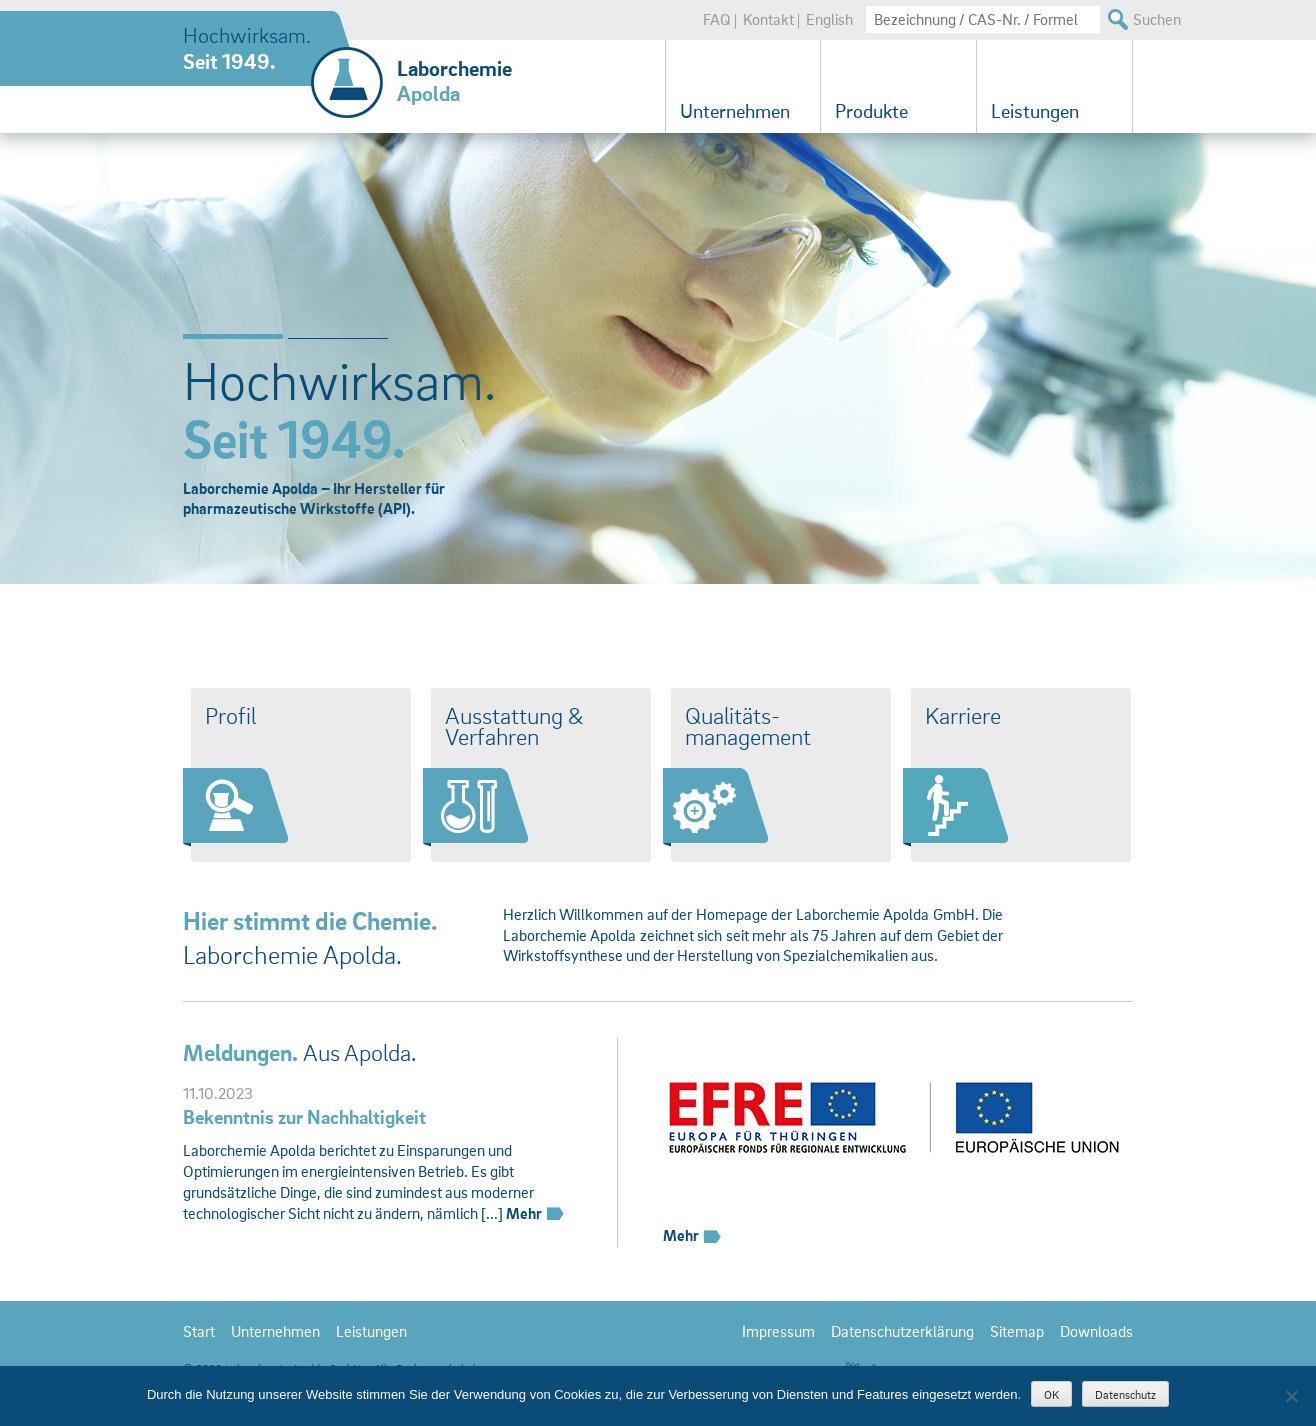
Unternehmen (735, 111)
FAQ (717, 19)
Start (199, 1331)
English (829, 19)
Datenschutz (1125, 1394)
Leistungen (1035, 111)
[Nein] (1291, 1396)
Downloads (1096, 1331)
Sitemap (1017, 1331)
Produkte (871, 111)
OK (1051, 1394)
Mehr (536, 1213)
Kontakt (768, 19)
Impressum (778, 1331)
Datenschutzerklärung (902, 1331)
